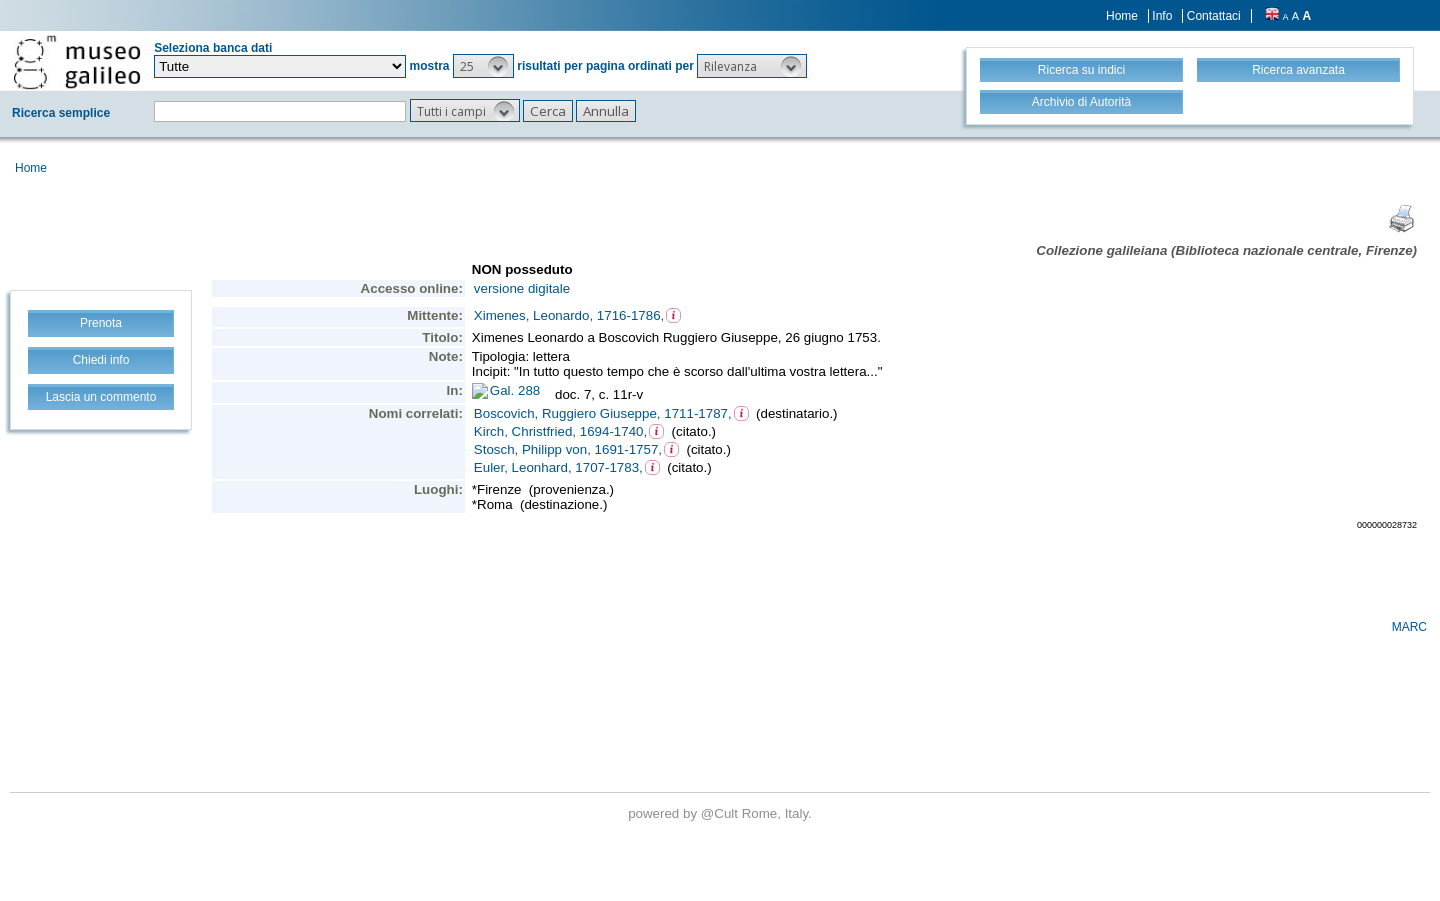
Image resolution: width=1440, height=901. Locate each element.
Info (1162, 16)
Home (1122, 16)
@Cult (721, 813)
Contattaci (1214, 16)
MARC (1409, 627)
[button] (483, 66)
